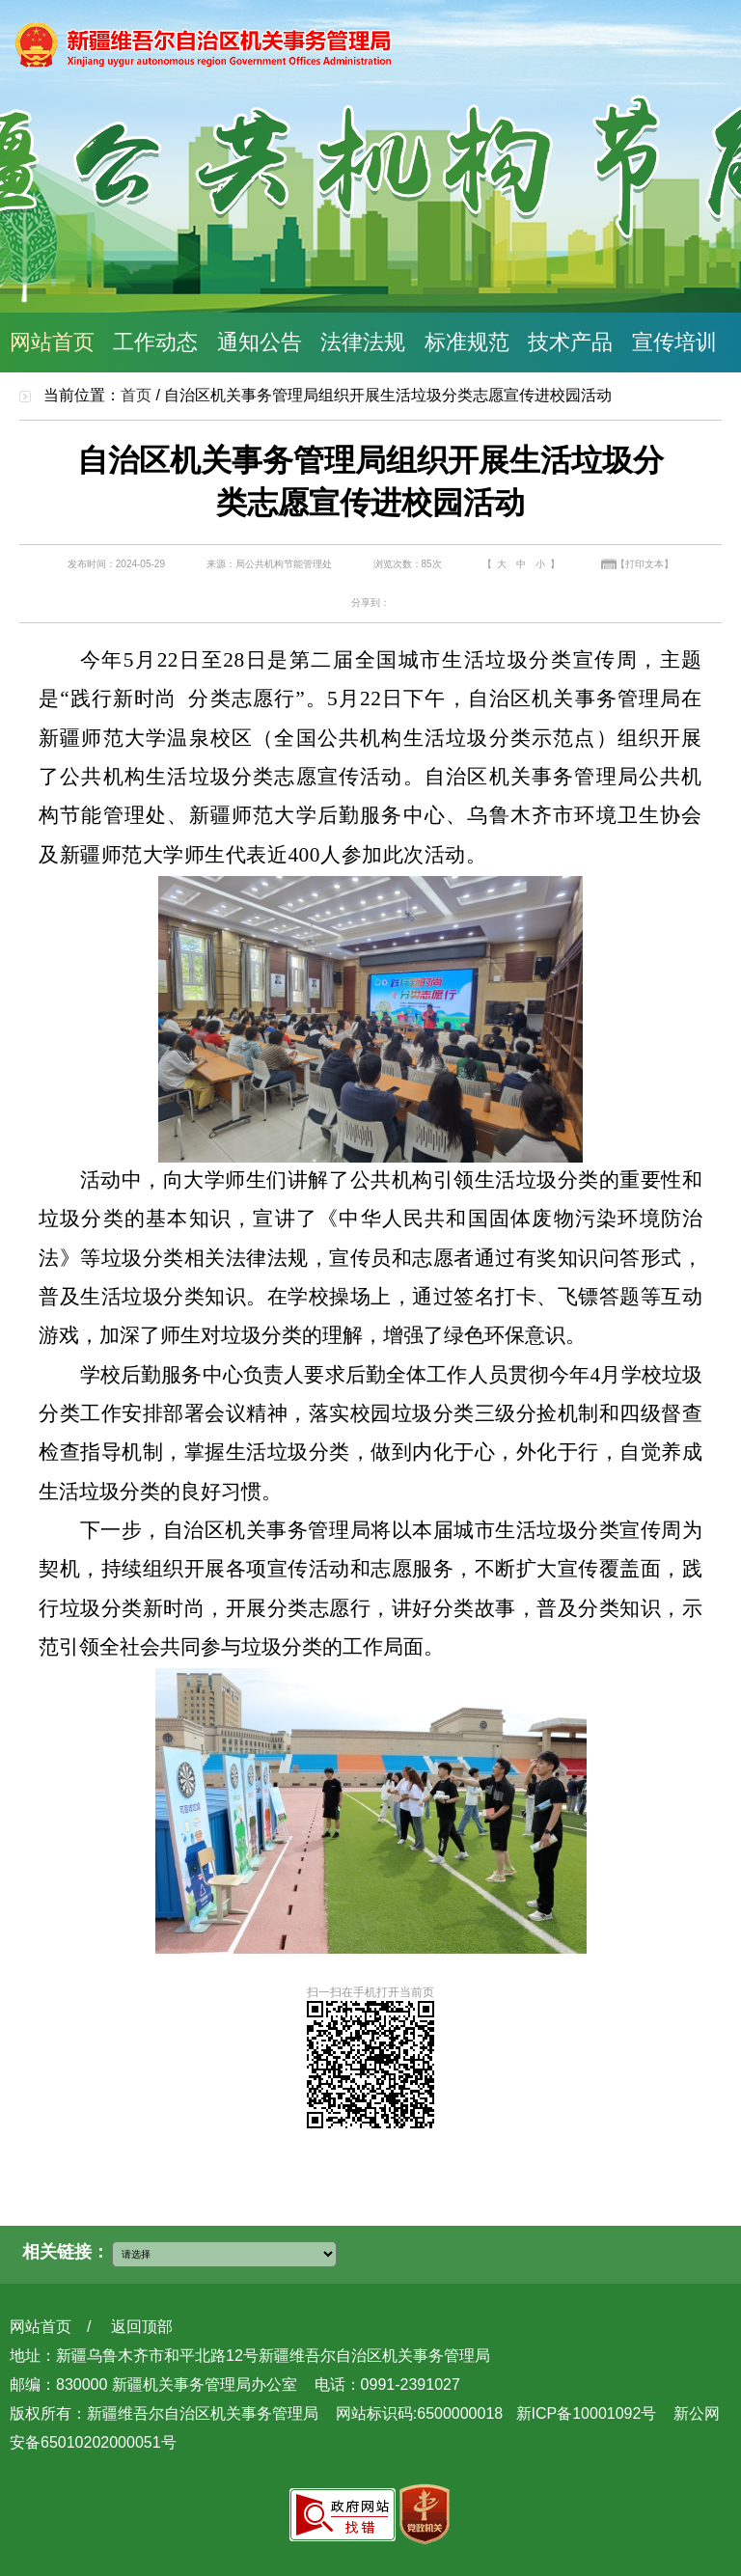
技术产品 (570, 342)
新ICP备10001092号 (586, 2413)
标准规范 (467, 342)
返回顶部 (142, 2326)
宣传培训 (674, 342)
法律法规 (362, 342)
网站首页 (52, 342)
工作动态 (155, 342)
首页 (136, 395)
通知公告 (259, 342)
